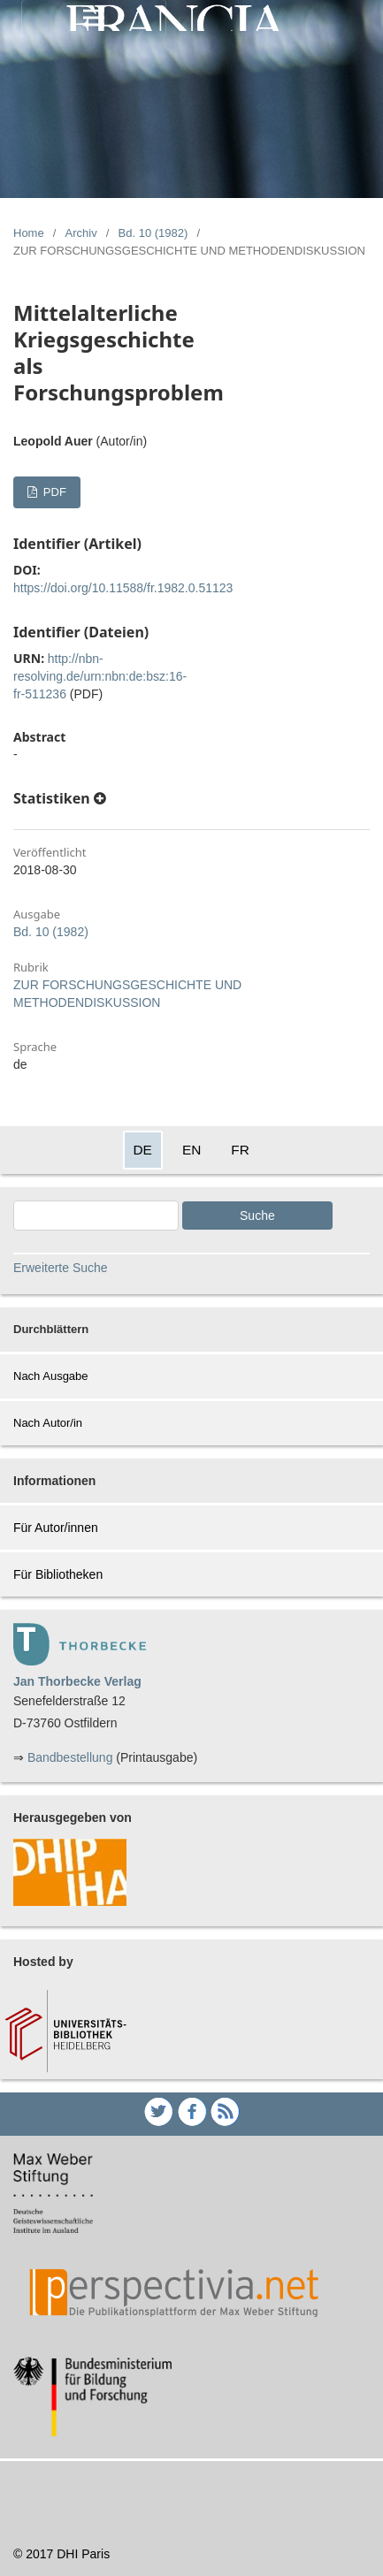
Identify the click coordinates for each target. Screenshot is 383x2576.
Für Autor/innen (55, 1527)
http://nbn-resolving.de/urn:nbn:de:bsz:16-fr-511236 (100, 676)
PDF (53, 492)
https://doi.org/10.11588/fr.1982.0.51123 (123, 588)
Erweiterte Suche (60, 1268)
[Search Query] (96, 1215)
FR (240, 1149)
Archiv (81, 233)
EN (191, 1149)
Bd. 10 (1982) (153, 233)
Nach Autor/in (47, 1422)
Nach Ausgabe (50, 1376)
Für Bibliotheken (58, 1574)
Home (28, 233)
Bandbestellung (70, 1757)
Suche (257, 1215)
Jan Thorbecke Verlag (77, 1681)
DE (143, 1149)
